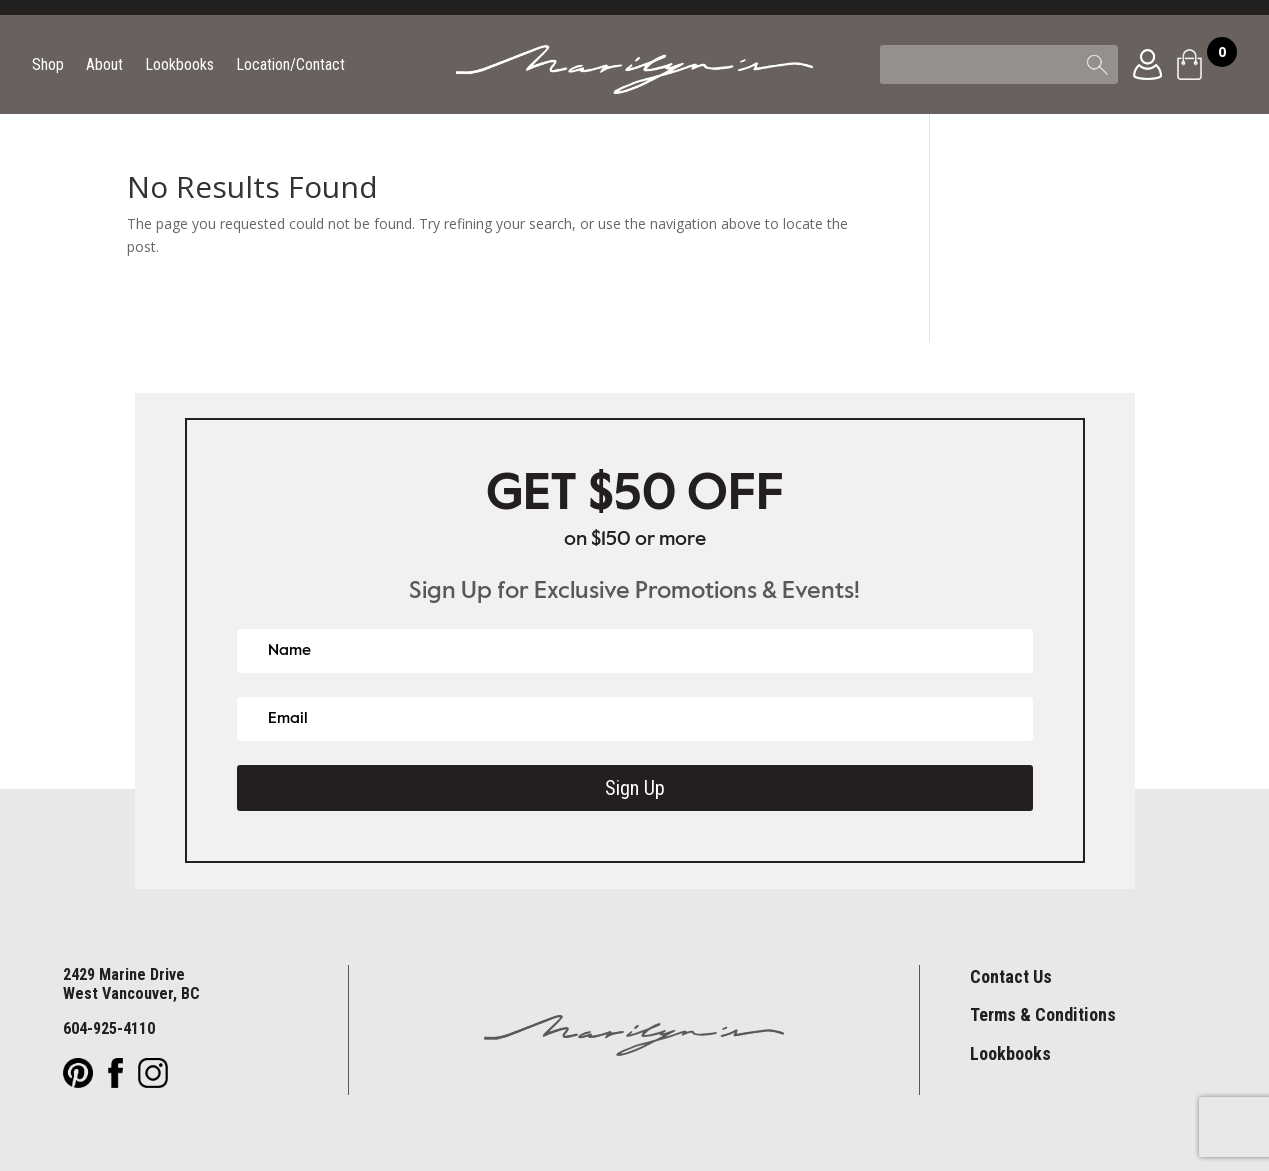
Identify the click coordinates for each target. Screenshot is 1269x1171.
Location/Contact (290, 66)
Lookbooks (179, 66)
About (104, 66)
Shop (48, 66)
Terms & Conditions (1043, 1014)
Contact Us (1011, 976)
